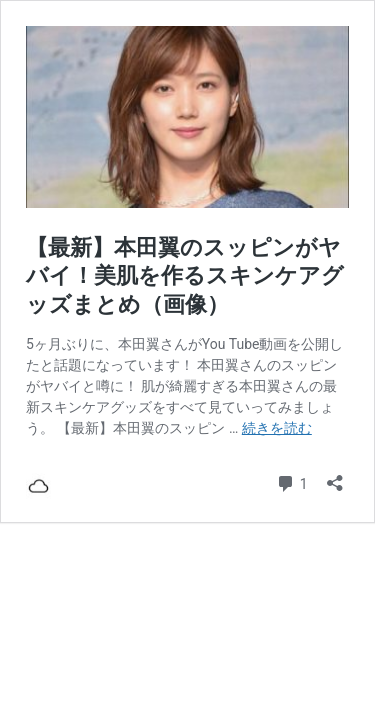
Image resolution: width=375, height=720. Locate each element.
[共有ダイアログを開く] (335, 476)
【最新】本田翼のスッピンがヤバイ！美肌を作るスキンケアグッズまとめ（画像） (185, 276)
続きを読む (277, 428)
